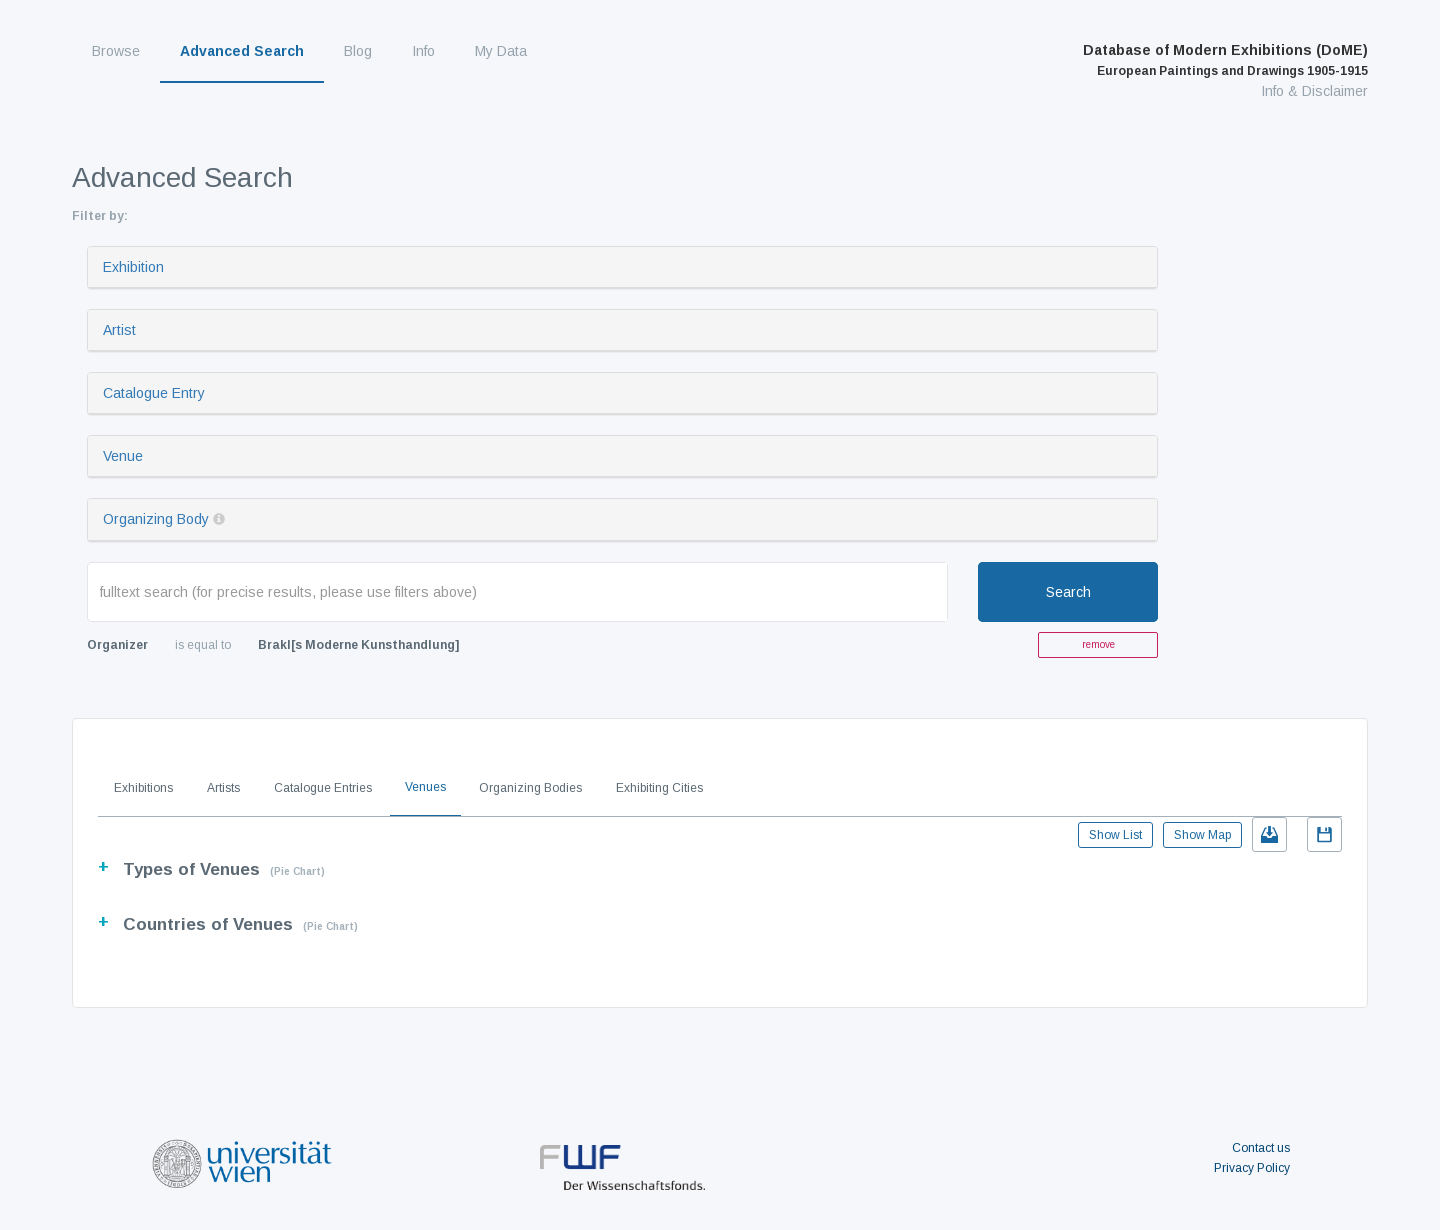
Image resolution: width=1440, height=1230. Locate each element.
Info (423, 51)
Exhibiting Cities (659, 788)
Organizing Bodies (530, 788)
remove (1098, 644)
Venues (425, 787)
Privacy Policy (1252, 1168)
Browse (116, 51)
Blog (358, 51)
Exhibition (133, 267)
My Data (501, 51)
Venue (123, 456)
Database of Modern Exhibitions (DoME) (1225, 60)
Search (1068, 592)
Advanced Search (242, 51)
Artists (223, 788)
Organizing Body (156, 519)
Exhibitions (143, 788)
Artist (119, 330)
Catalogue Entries (323, 788)
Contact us (1261, 1148)
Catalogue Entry (154, 393)
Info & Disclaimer (1314, 91)
